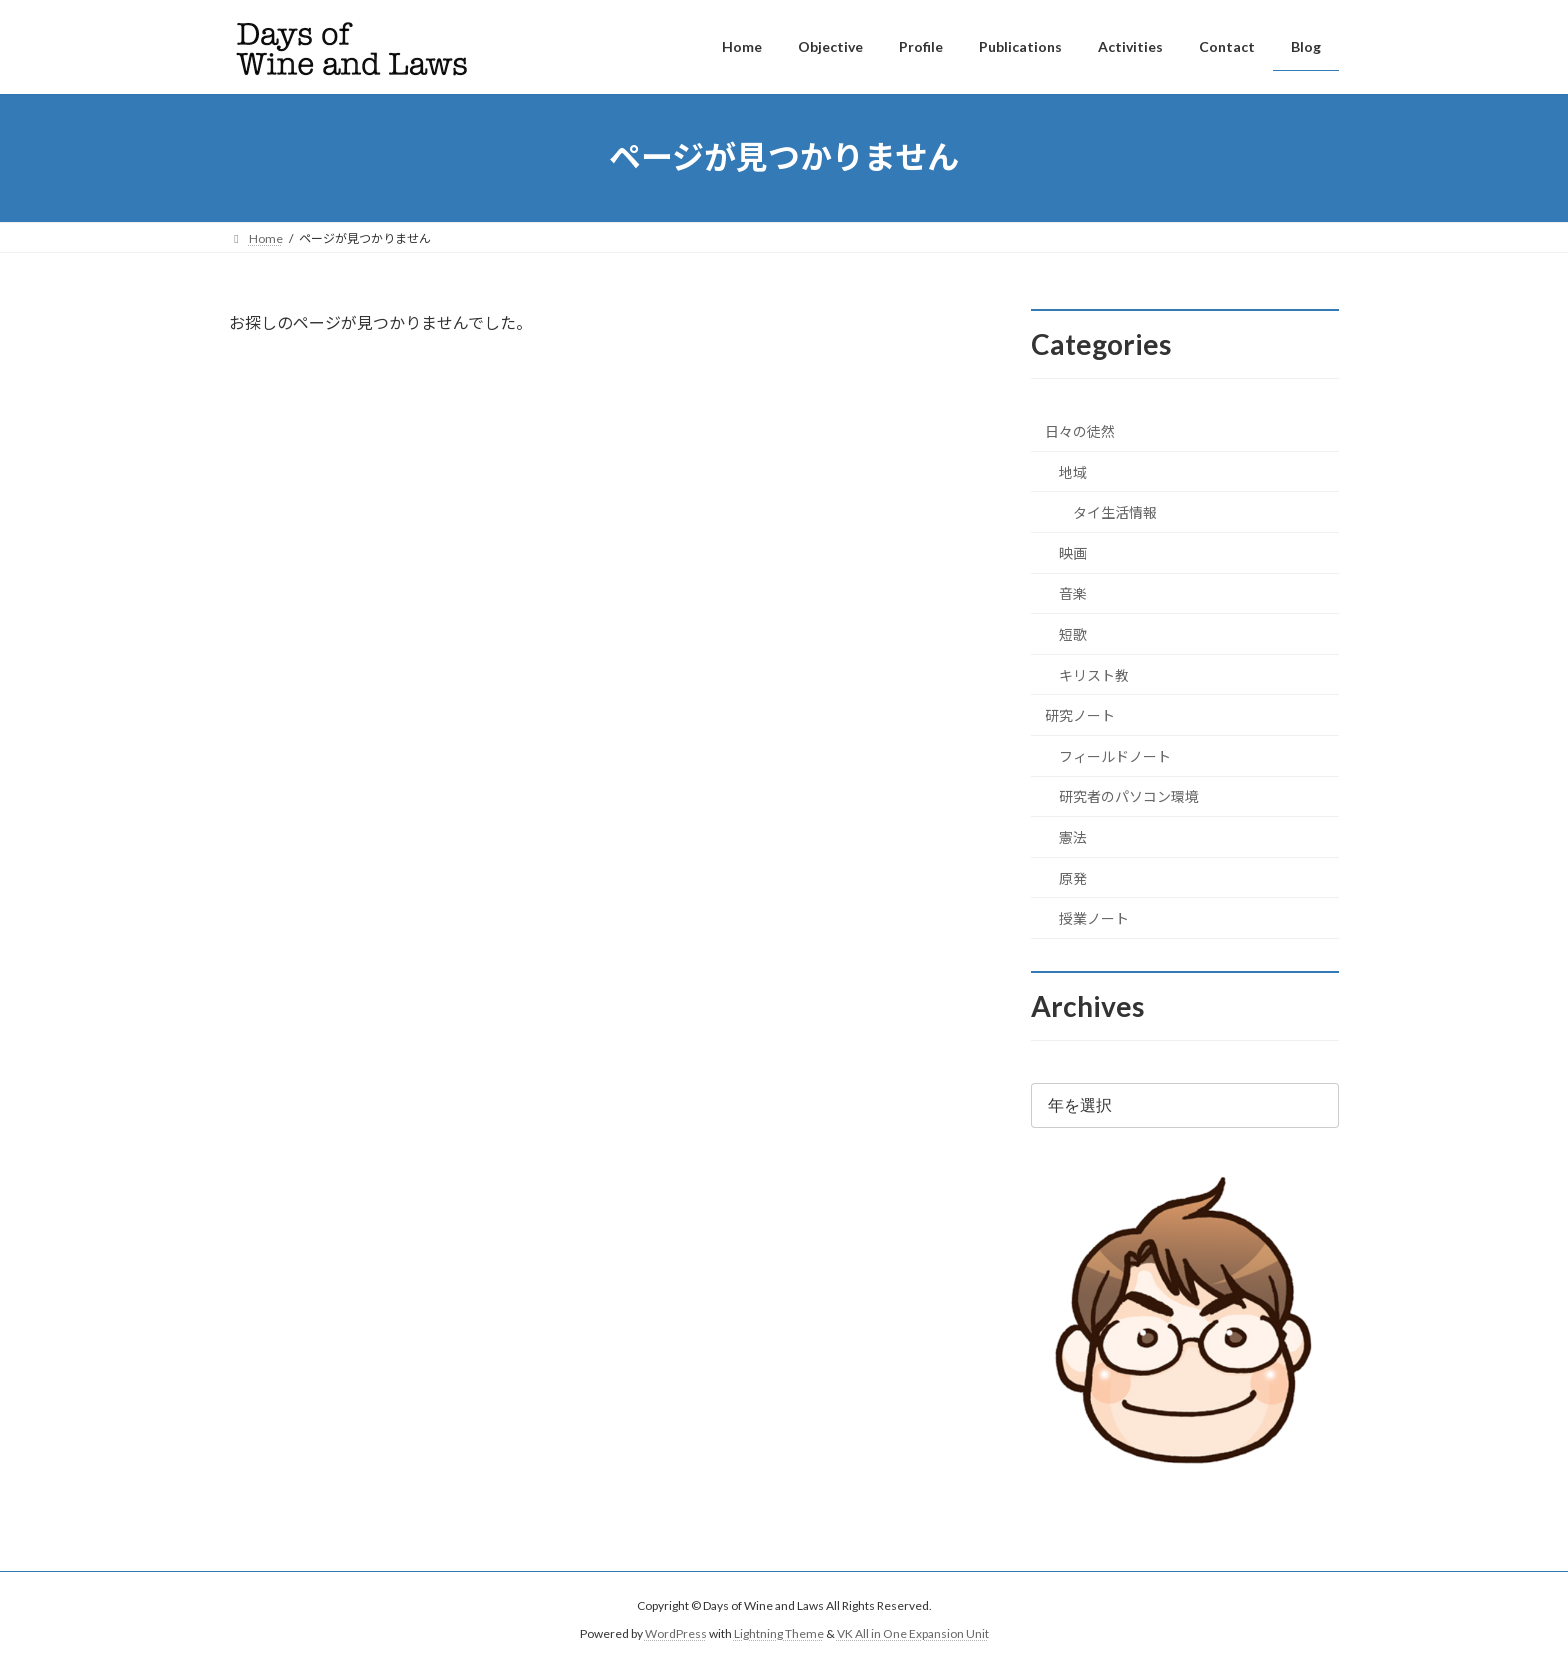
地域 (1073, 471)
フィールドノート (1115, 755)
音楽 (1073, 593)
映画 (1073, 552)
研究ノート (1080, 715)
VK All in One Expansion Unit (913, 1633)
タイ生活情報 (1115, 512)
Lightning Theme (779, 1633)
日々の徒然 (1080, 431)
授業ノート (1094, 918)
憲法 (1073, 837)
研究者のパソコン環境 (1129, 796)
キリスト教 (1094, 674)
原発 (1073, 877)
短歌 (1073, 634)
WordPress (676, 1633)
